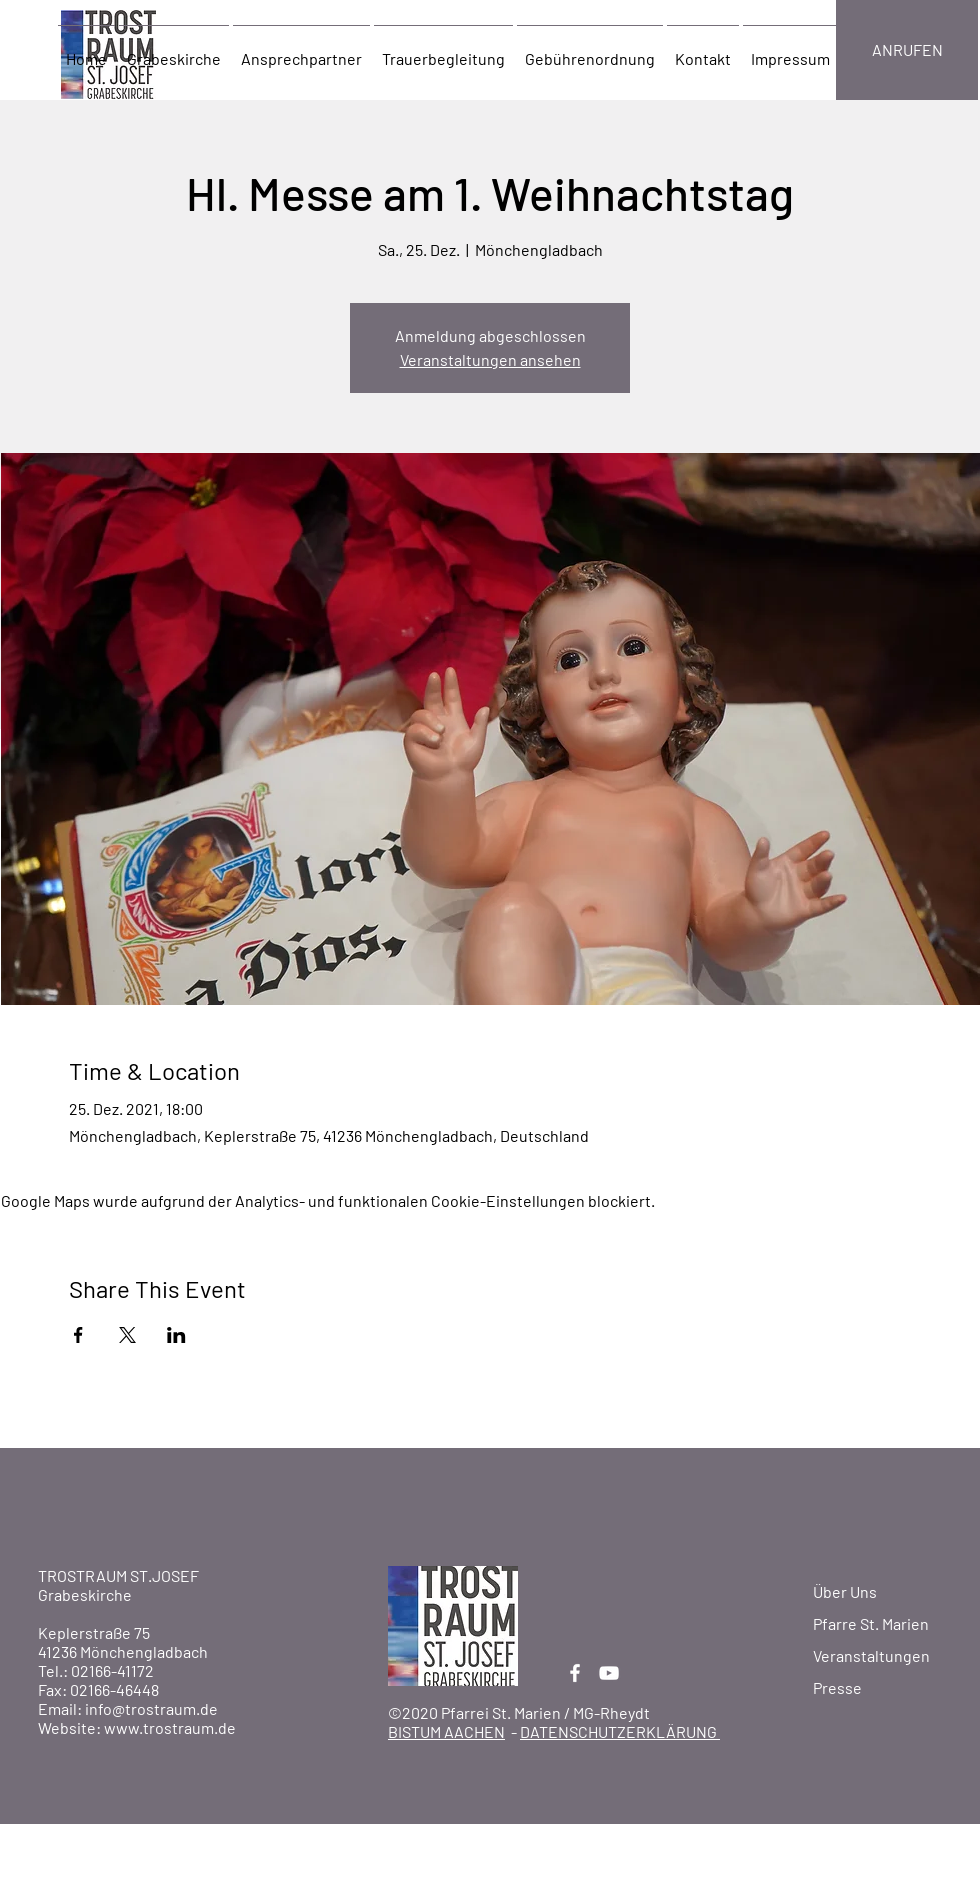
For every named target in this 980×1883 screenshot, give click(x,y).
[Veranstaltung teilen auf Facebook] (78, 1335)
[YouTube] (609, 1673)
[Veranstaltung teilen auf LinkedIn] (176, 1335)
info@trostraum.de (151, 1708)
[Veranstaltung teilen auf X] (127, 1335)
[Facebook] (575, 1673)
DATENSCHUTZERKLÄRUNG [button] (620, 1731)
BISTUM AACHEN (446, 1731)
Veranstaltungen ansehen (490, 359)
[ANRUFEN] (907, 50)
